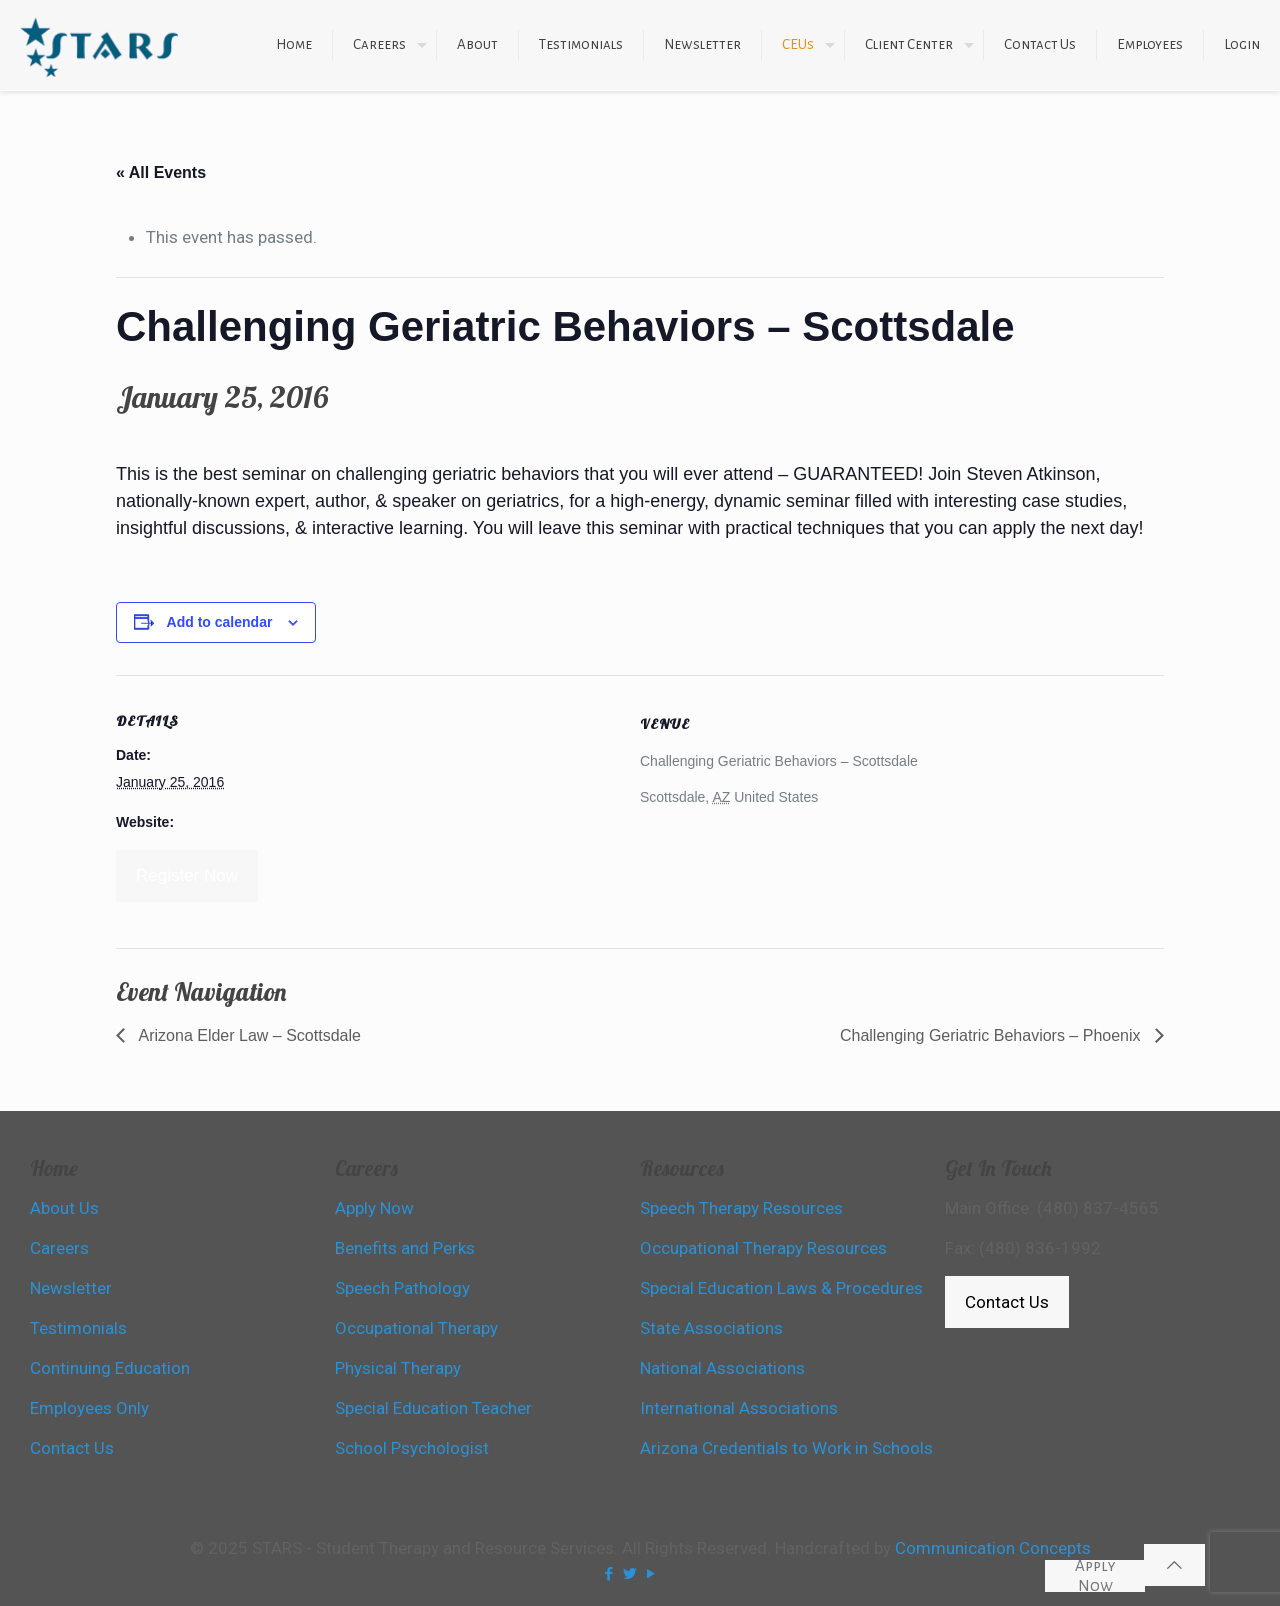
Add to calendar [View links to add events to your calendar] (220, 622)
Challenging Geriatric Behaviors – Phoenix (992, 1035)
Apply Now (1095, 1576)
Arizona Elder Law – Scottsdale (248, 1035)
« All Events (161, 172)
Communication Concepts (993, 1548)
